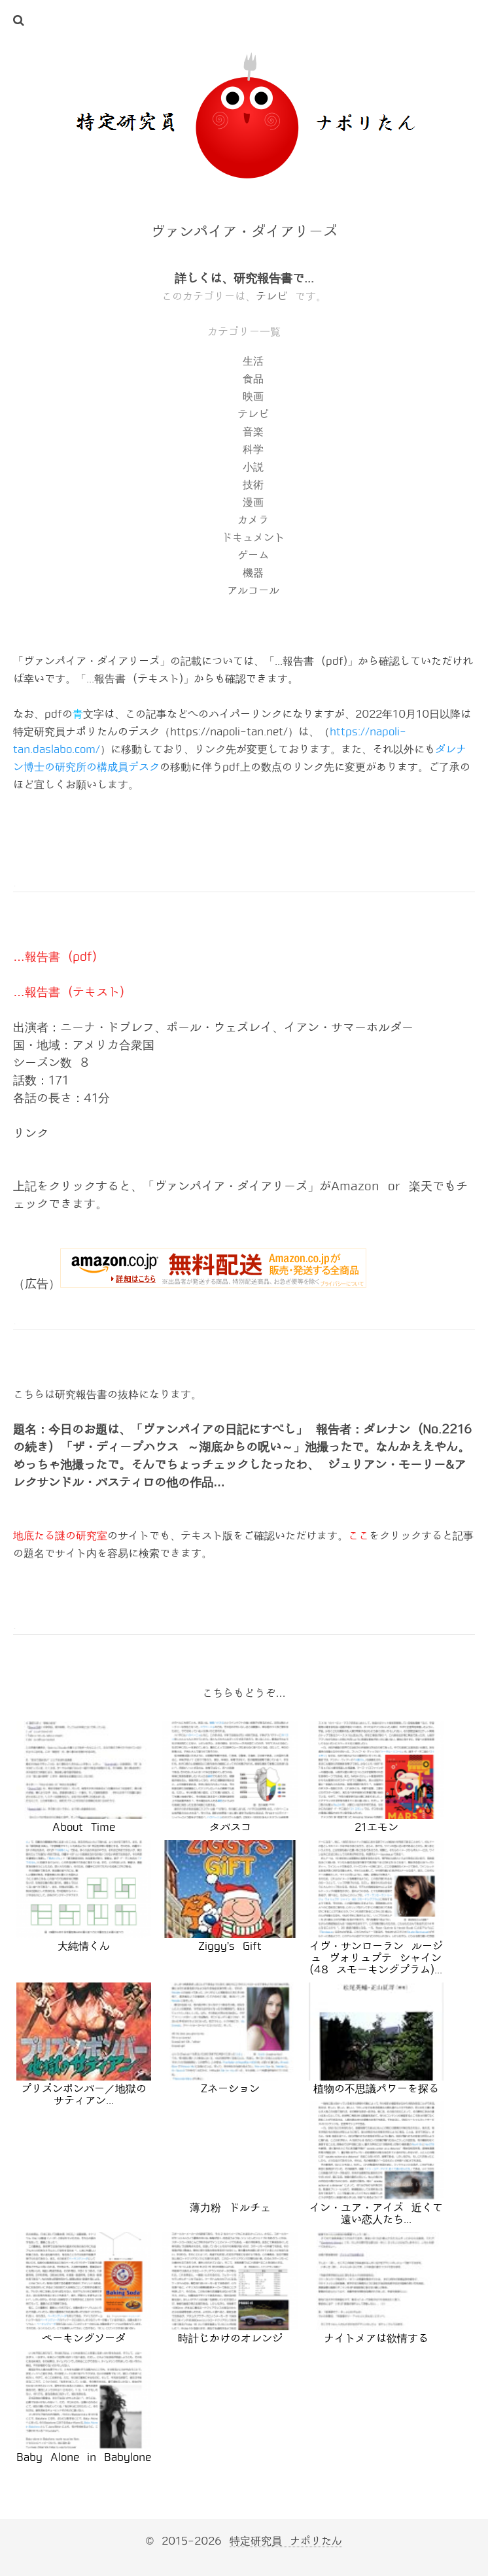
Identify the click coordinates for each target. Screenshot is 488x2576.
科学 (253, 449)
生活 (253, 361)
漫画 (253, 502)
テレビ (271, 296)
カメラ (253, 520)
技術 (253, 484)
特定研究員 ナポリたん (286, 2541)
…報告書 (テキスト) (68, 992)
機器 (253, 572)
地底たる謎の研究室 (60, 1535)
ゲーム (253, 555)
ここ (358, 1535)
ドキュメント (253, 537)
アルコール (253, 590)
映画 (253, 396)
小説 (253, 467)
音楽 (253, 431)
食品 (253, 378)
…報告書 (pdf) (54, 956)
